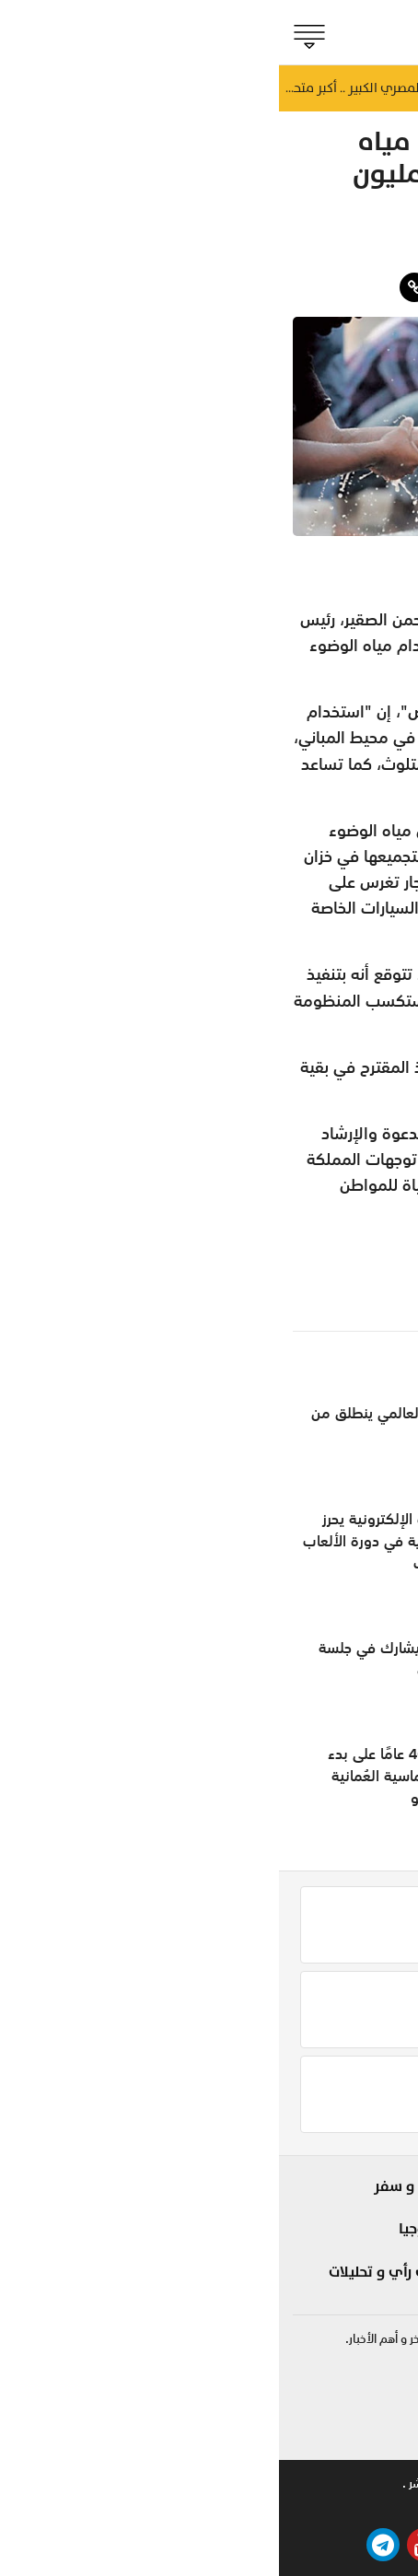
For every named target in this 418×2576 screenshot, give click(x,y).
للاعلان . (316, 2483)
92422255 (371, 2382)
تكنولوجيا (150, 2229)
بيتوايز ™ (166, 2509)
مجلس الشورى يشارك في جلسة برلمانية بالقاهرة (137, 1658)
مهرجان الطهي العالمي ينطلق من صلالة (133, 1424)
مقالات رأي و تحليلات (115, 2272)
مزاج (384, 250)
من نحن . (382, 2483)
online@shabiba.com (345, 2436)
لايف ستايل (261, 2219)
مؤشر (376, 2251)
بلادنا (379, 2186)
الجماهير (368, 2283)
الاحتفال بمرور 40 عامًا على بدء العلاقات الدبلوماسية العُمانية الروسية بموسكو (142, 1776)
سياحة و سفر (137, 2186)
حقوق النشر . (154, 2483)
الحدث (377, 2219)
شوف (278, 2186)
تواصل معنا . (240, 2483)
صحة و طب (262, 2283)
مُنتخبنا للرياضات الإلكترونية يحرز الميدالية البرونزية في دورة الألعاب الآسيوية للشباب (129, 1541)
